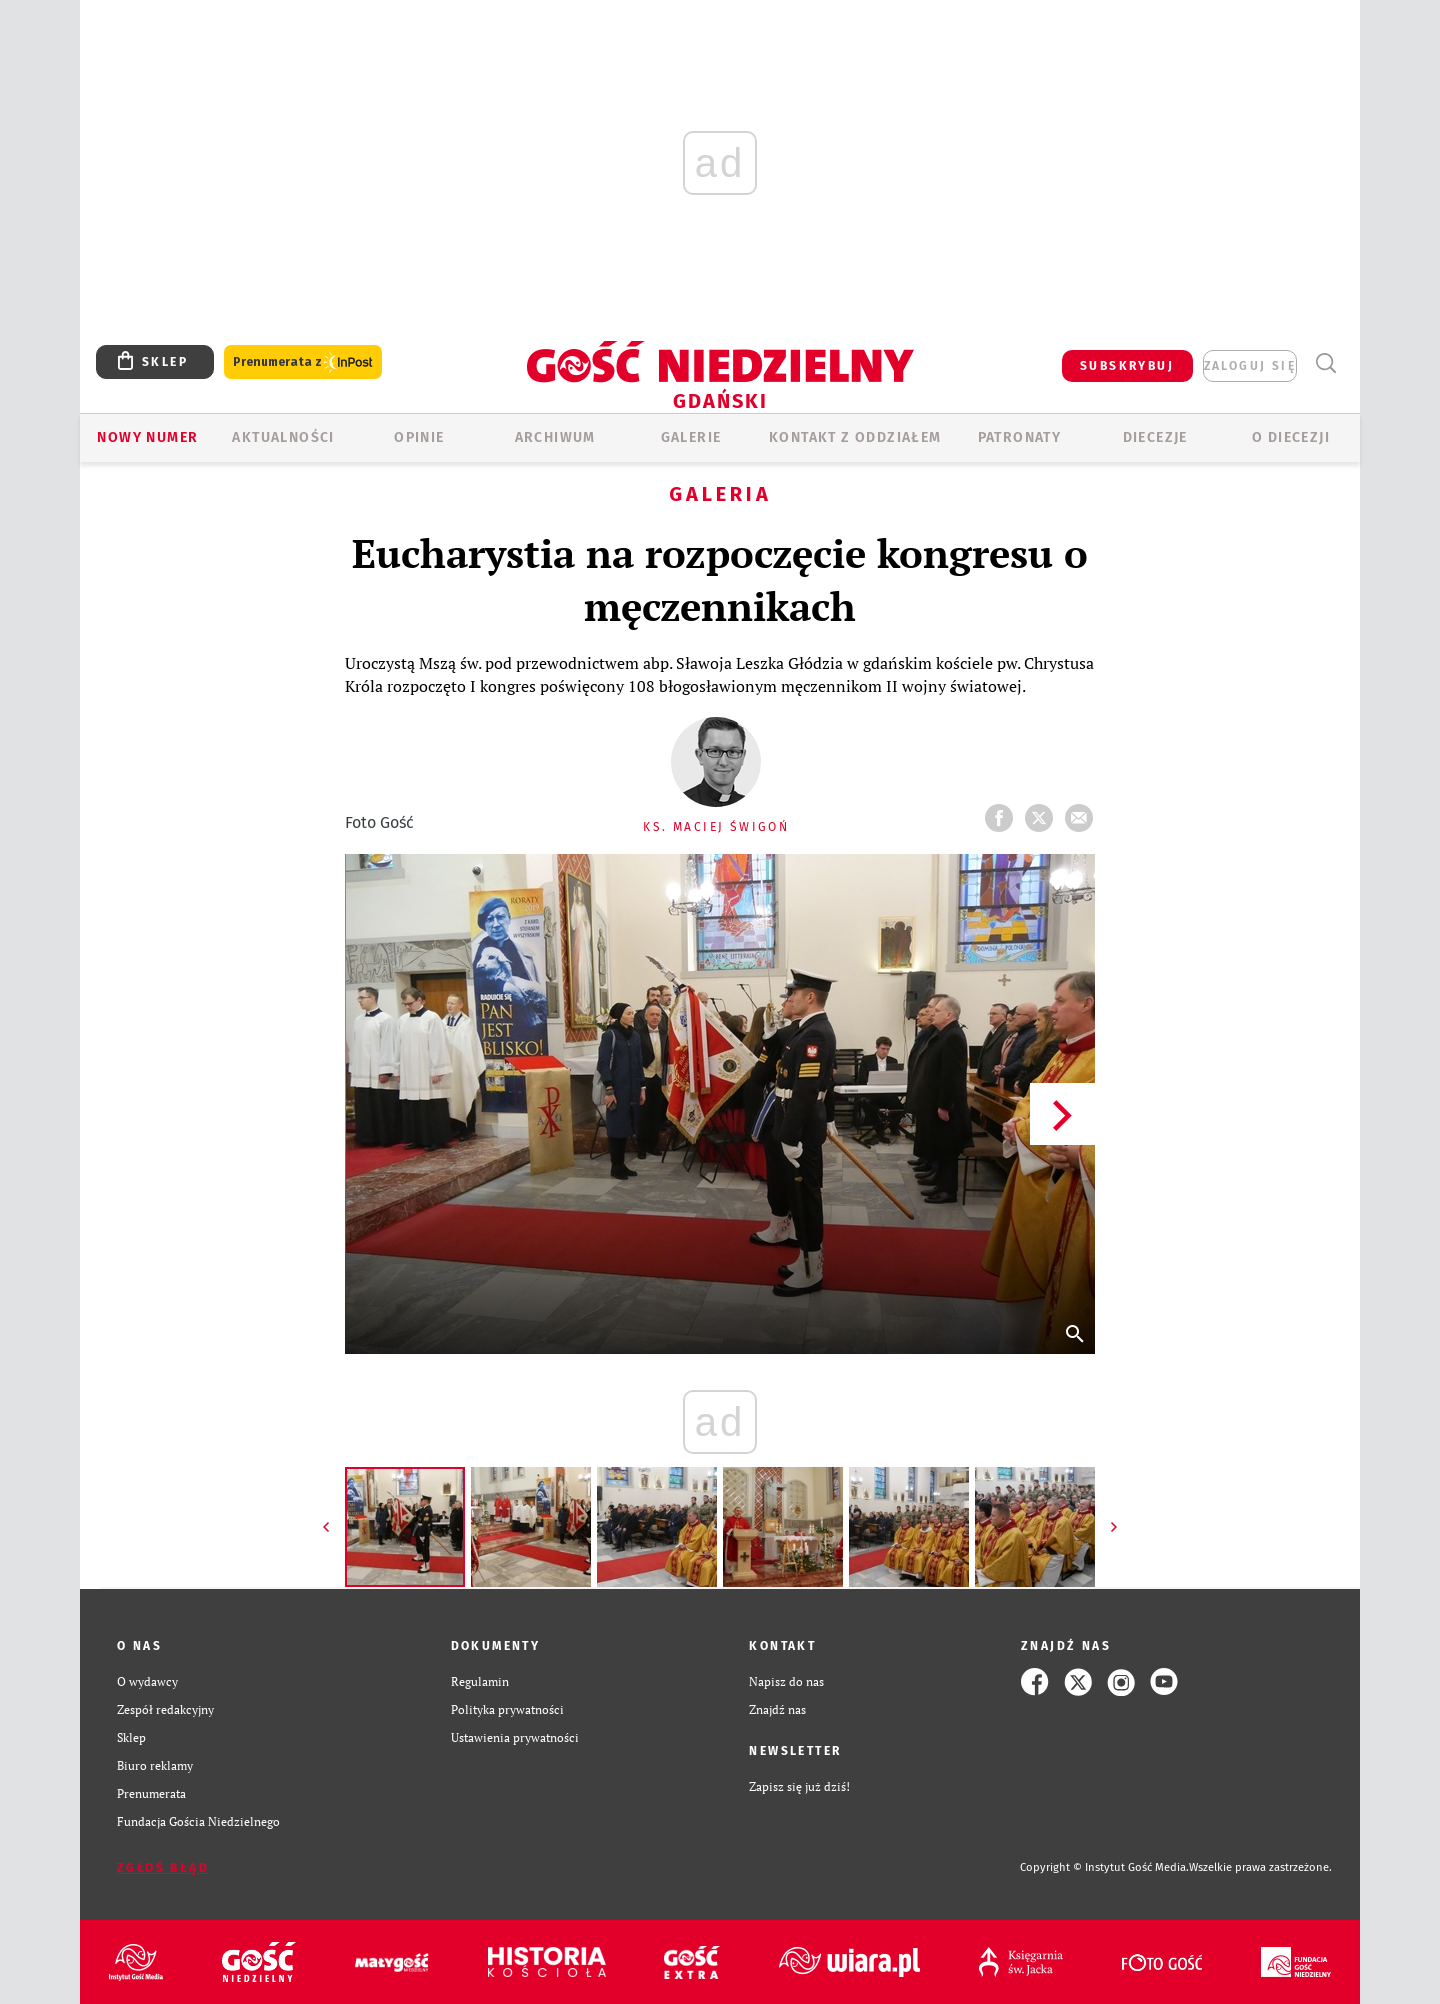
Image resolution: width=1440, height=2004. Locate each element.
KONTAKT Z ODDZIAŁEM (855, 437)
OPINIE (419, 437)
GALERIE (691, 437)
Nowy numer (147, 437)
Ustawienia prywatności (515, 1737)
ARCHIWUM (555, 437)
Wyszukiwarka (1325, 363)
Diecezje (1155, 437)
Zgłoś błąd (163, 1868)
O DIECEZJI (1291, 437)
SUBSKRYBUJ (1127, 366)
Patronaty (1020, 437)
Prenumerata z (303, 362)
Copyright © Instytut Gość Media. (1104, 1867)
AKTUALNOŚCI (283, 437)
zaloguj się (1250, 366)
